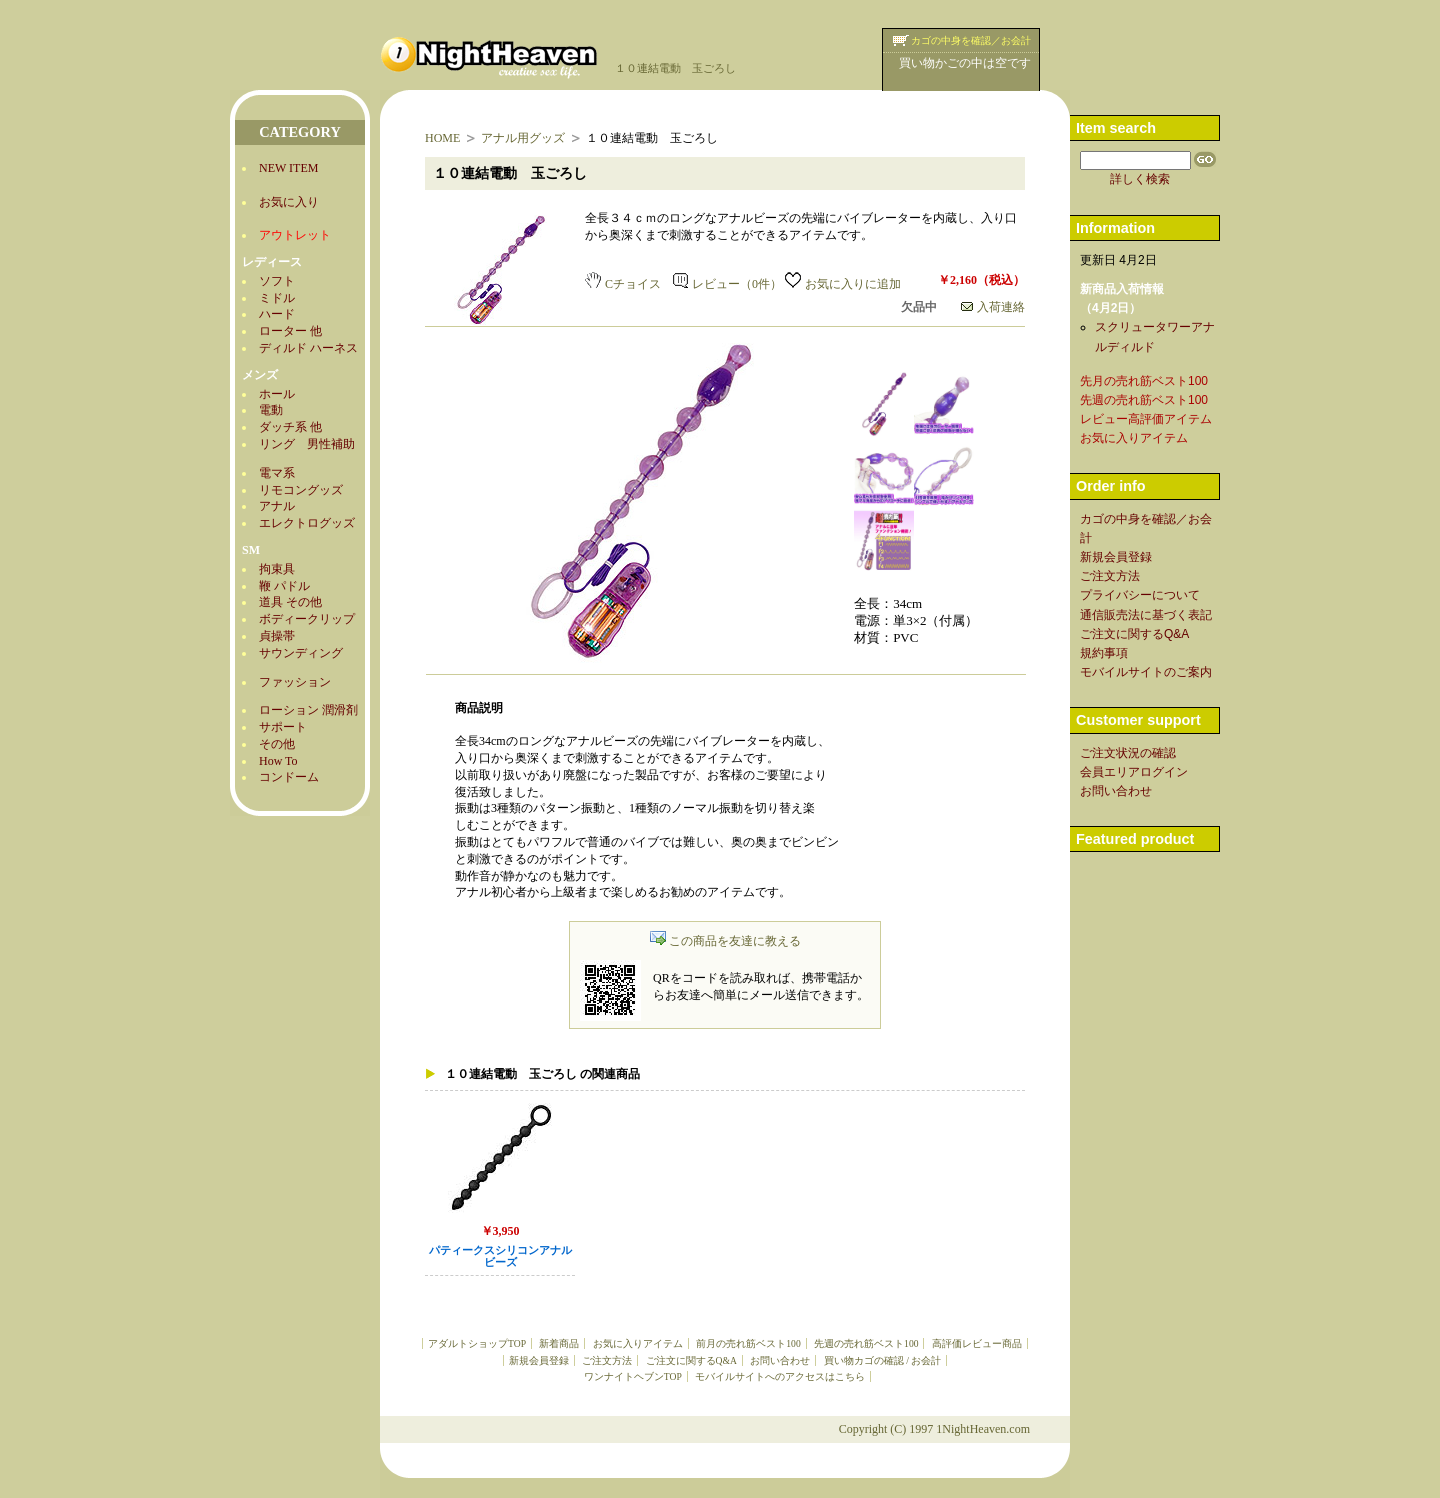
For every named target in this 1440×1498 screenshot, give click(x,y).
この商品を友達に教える (725, 941)
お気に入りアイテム (638, 1343)
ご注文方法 (607, 1360)
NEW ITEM (288, 168)
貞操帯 (277, 636)
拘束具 (277, 569)
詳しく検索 (1140, 179)
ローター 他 (290, 331)
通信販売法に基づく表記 (1146, 615)
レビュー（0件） (727, 284)
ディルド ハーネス (308, 348)
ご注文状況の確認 (1128, 753)
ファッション (295, 682)
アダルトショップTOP (477, 1343)
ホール (277, 394)
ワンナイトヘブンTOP (633, 1376)
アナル (277, 506)
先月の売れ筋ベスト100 (1144, 381)
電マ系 (277, 473)
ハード (277, 314)
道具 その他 (290, 602)
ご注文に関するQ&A (691, 1360)
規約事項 (1104, 653)
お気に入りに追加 (843, 284)
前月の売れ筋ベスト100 (748, 1343)
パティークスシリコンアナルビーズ (500, 1257)
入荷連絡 (993, 307)
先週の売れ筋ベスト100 (866, 1343)
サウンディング (301, 653)
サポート (283, 727)
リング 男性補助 (307, 444)
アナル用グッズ (523, 138)
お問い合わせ (780, 1360)
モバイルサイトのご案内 (1146, 672)
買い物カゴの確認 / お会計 (882, 1360)
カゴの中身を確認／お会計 (971, 40)
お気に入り (289, 202)
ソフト (277, 281)
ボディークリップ (307, 619)
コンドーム (289, 777)
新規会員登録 (539, 1360)
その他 (277, 744)
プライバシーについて (1140, 595)
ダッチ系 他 (290, 427)
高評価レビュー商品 (977, 1343)
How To (278, 761)
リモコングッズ (301, 490)
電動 (271, 410)
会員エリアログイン (1134, 772)
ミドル (277, 298)
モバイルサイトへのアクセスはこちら (780, 1376)
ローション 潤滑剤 (308, 710)
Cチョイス (623, 284)
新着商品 (559, 1343)
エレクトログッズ (307, 523)
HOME (442, 138)
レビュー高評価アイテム (1146, 419)
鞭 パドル (284, 586)
